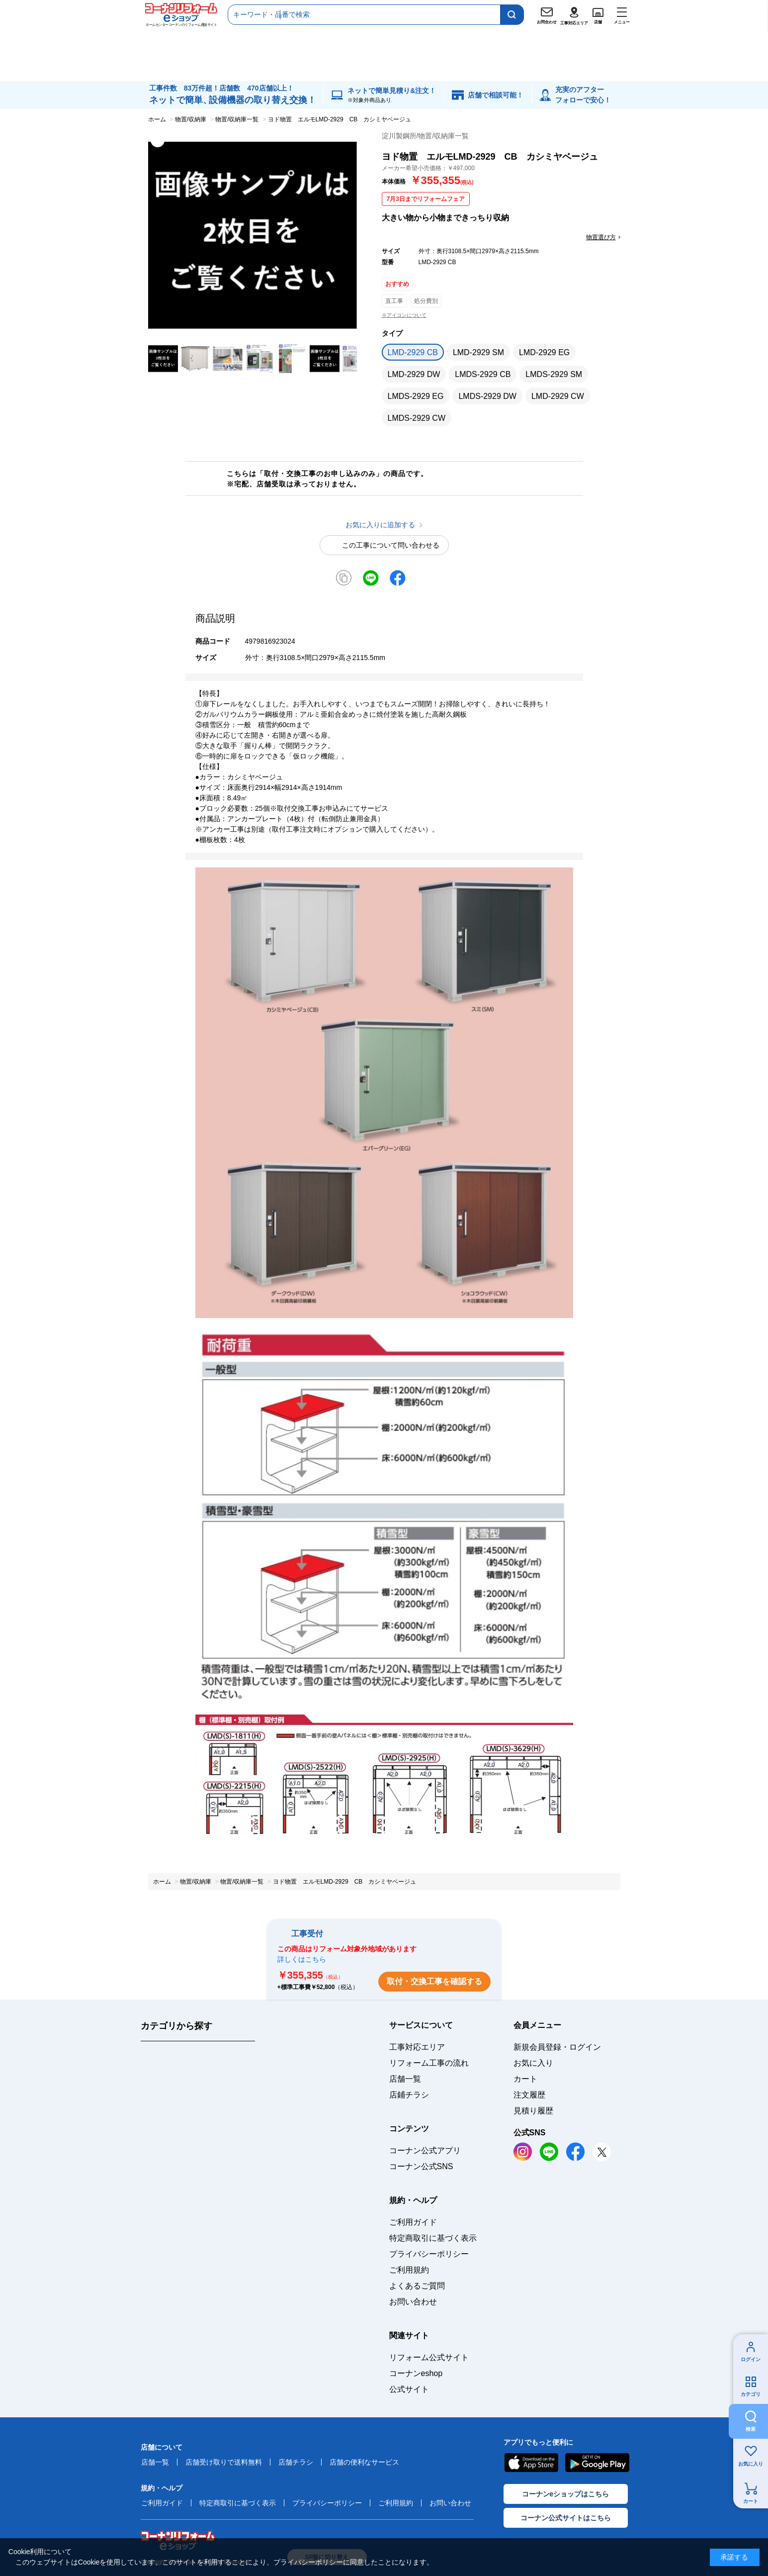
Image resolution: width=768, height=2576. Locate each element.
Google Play (597, 2462)
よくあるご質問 (417, 2286)
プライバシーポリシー (429, 2254)
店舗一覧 (405, 2079)
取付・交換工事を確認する (434, 1981)
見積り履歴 (533, 2110)
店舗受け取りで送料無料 (223, 2462)
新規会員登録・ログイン (557, 2047)
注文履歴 (529, 2095)
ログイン (751, 2359)
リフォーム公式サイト (429, 2357)
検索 (751, 2429)
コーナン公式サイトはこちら (565, 2518)
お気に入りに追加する (347, 330)
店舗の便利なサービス (364, 2462)
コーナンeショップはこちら (565, 2494)
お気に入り (750, 2464)
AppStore (531, 2462)
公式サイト (409, 2389)
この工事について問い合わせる (390, 545)
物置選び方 (601, 237)
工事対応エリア (417, 2047)
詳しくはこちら (301, 1959)
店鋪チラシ (409, 2095)
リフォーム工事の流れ (429, 2063)
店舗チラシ (295, 2462)
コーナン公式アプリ (425, 2150)
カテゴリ (751, 2394)
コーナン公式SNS (421, 2166)
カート (750, 2501)
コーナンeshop (416, 2373)
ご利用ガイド (413, 2222)
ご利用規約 (409, 2270)
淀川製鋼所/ (425, 136)
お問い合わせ (413, 2301)
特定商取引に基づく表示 (433, 2238)
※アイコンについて (404, 315)
